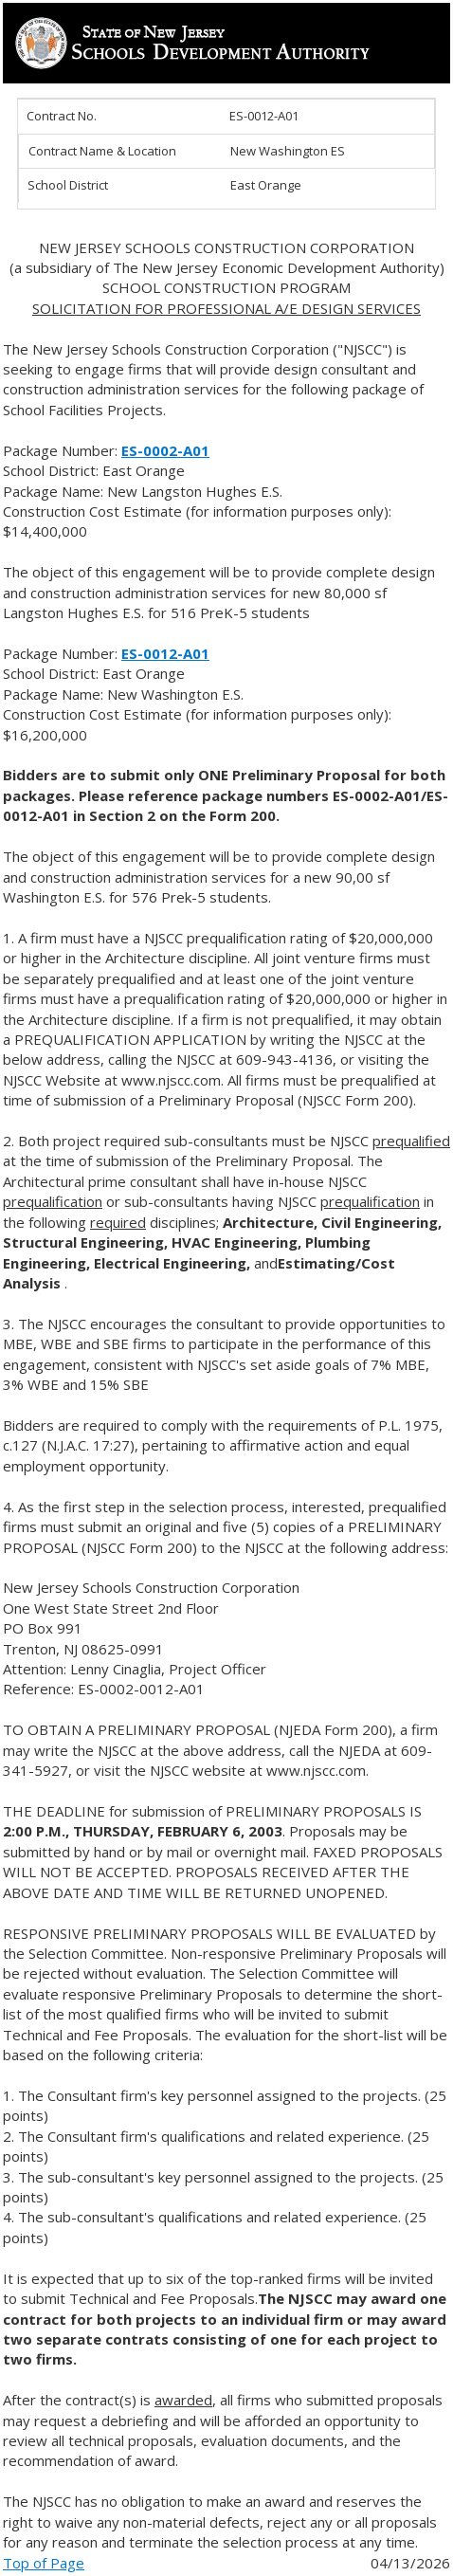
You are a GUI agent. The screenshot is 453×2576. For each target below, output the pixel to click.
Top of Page (43, 2562)
